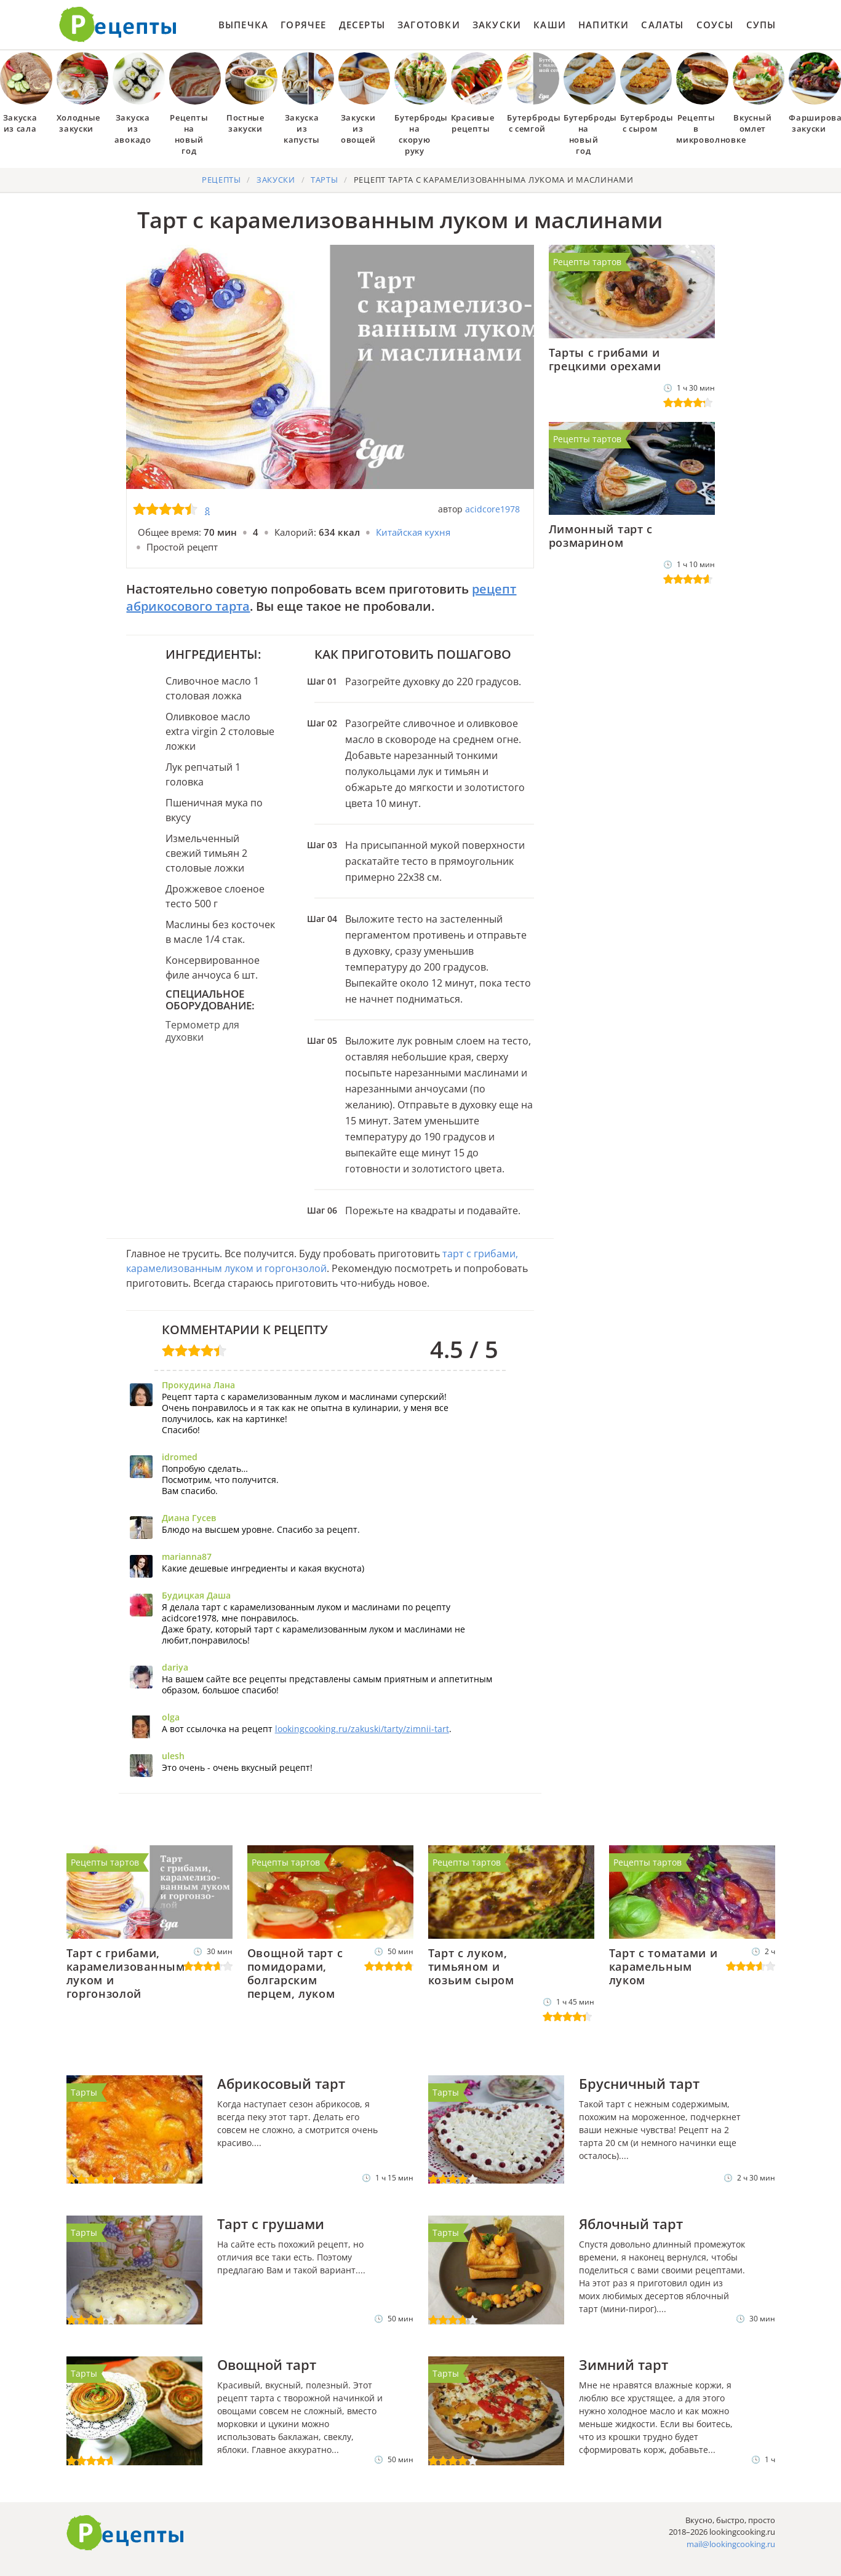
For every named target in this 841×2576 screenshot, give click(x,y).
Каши (549, 24)
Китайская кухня (413, 532)
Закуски (496, 24)
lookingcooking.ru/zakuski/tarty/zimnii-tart (362, 1729)
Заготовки (428, 24)
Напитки (603, 24)
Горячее (303, 24)
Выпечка (243, 24)
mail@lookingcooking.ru (731, 2544)
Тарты (84, 2092)
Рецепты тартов (587, 262)
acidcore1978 (492, 509)
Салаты (662, 24)
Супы (761, 24)
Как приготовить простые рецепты (118, 24)
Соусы (715, 24)
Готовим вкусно (125, 2532)
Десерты (362, 24)
